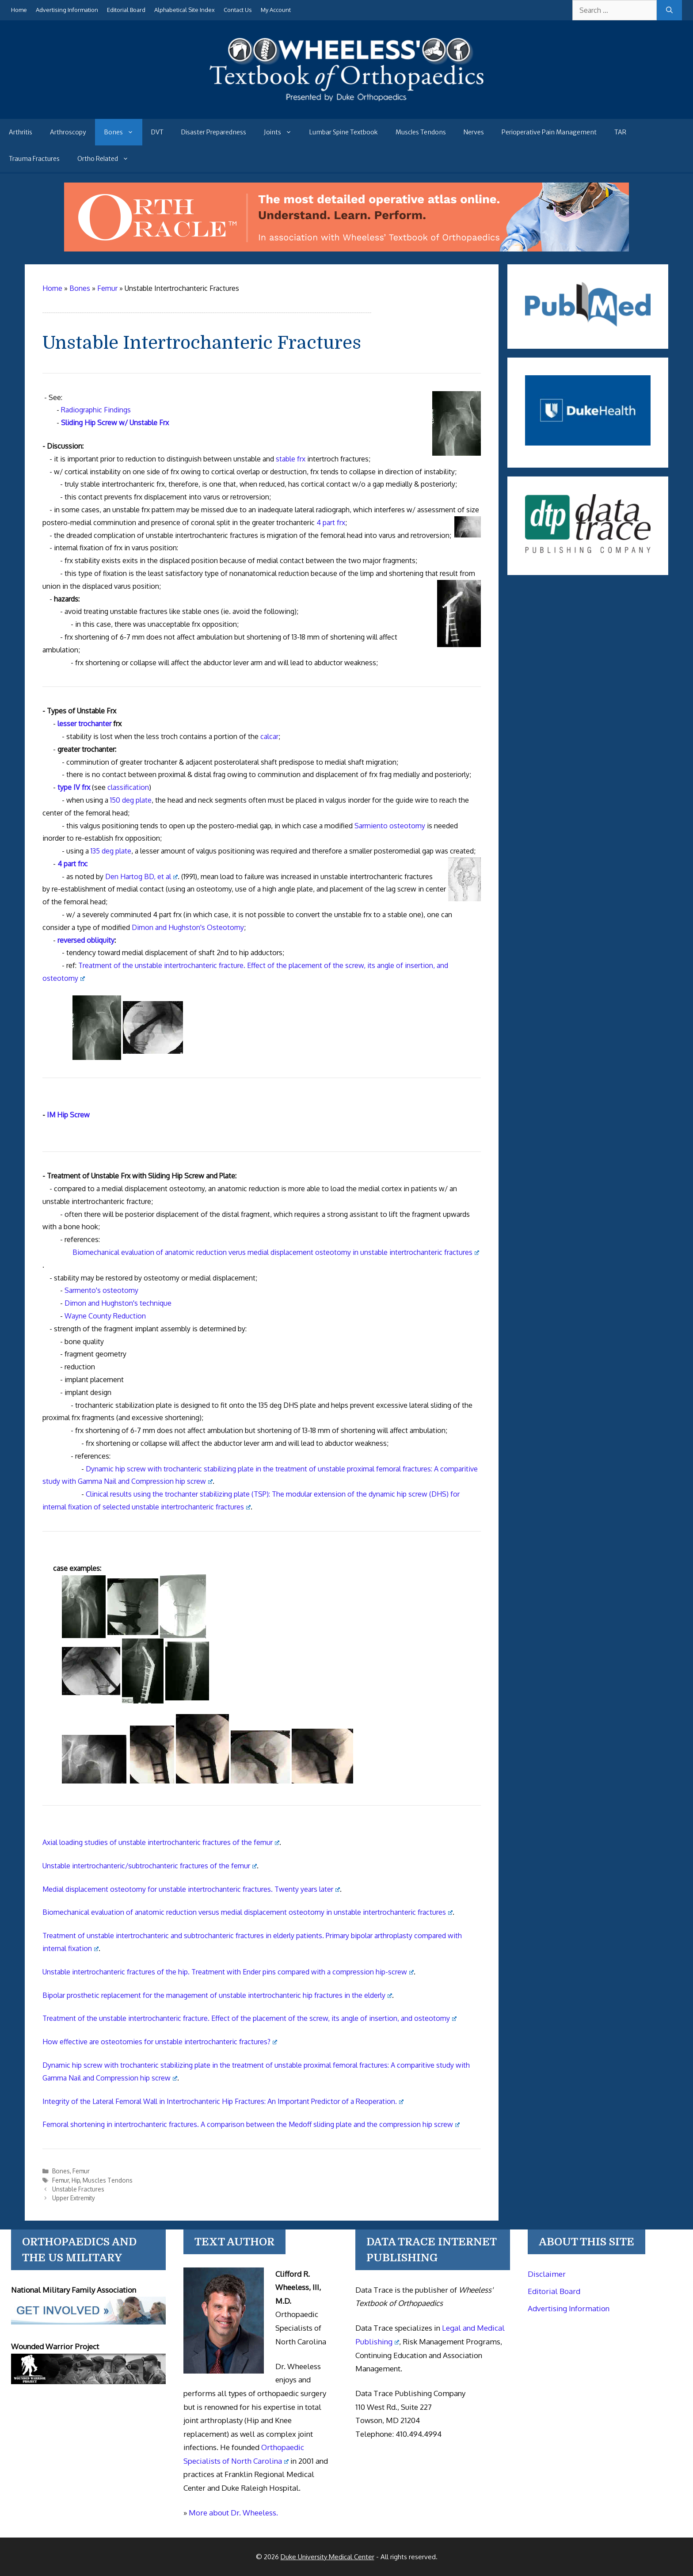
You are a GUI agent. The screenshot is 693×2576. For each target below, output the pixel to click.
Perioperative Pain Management (549, 132)
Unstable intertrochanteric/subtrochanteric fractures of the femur (149, 1865)
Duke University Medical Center (327, 2557)
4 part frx (330, 522)
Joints (282, 132)
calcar (269, 736)
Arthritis (20, 132)
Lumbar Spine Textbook (343, 132)
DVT (157, 132)
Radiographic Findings (96, 409)
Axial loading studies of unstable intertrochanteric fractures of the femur (160, 1842)
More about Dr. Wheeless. (233, 2512)
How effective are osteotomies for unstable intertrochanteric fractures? (159, 2041)
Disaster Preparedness (213, 132)
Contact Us (238, 9)
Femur (81, 2171)
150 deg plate (131, 800)
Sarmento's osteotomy (101, 1290)
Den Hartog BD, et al (141, 876)
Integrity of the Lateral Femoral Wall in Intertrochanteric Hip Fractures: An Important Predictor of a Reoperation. (223, 2101)
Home (19, 9)
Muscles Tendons (421, 132)
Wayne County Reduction (105, 1315)
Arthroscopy (68, 132)
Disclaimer (547, 2274)
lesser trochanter (84, 723)
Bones (123, 132)
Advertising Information (67, 9)
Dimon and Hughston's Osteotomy (188, 927)
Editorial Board (126, 9)
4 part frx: (72, 863)
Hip (76, 2180)
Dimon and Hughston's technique (118, 1303)
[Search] (669, 10)
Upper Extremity (73, 2198)
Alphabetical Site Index (184, 9)
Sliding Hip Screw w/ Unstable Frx (115, 422)
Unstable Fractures (78, 2189)
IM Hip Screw (68, 1114)
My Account (276, 9)
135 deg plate (111, 850)
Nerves (474, 132)
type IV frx (73, 787)
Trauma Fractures (34, 159)
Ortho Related (107, 158)
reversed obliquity (85, 940)
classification (128, 787)
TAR (620, 132)
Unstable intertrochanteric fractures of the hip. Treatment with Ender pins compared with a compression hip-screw (228, 1971)
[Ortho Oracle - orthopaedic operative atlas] (346, 248)
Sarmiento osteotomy (389, 825)
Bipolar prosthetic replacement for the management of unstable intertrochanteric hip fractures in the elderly (217, 1995)
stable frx (290, 458)
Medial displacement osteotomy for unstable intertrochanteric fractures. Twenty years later (191, 1889)
